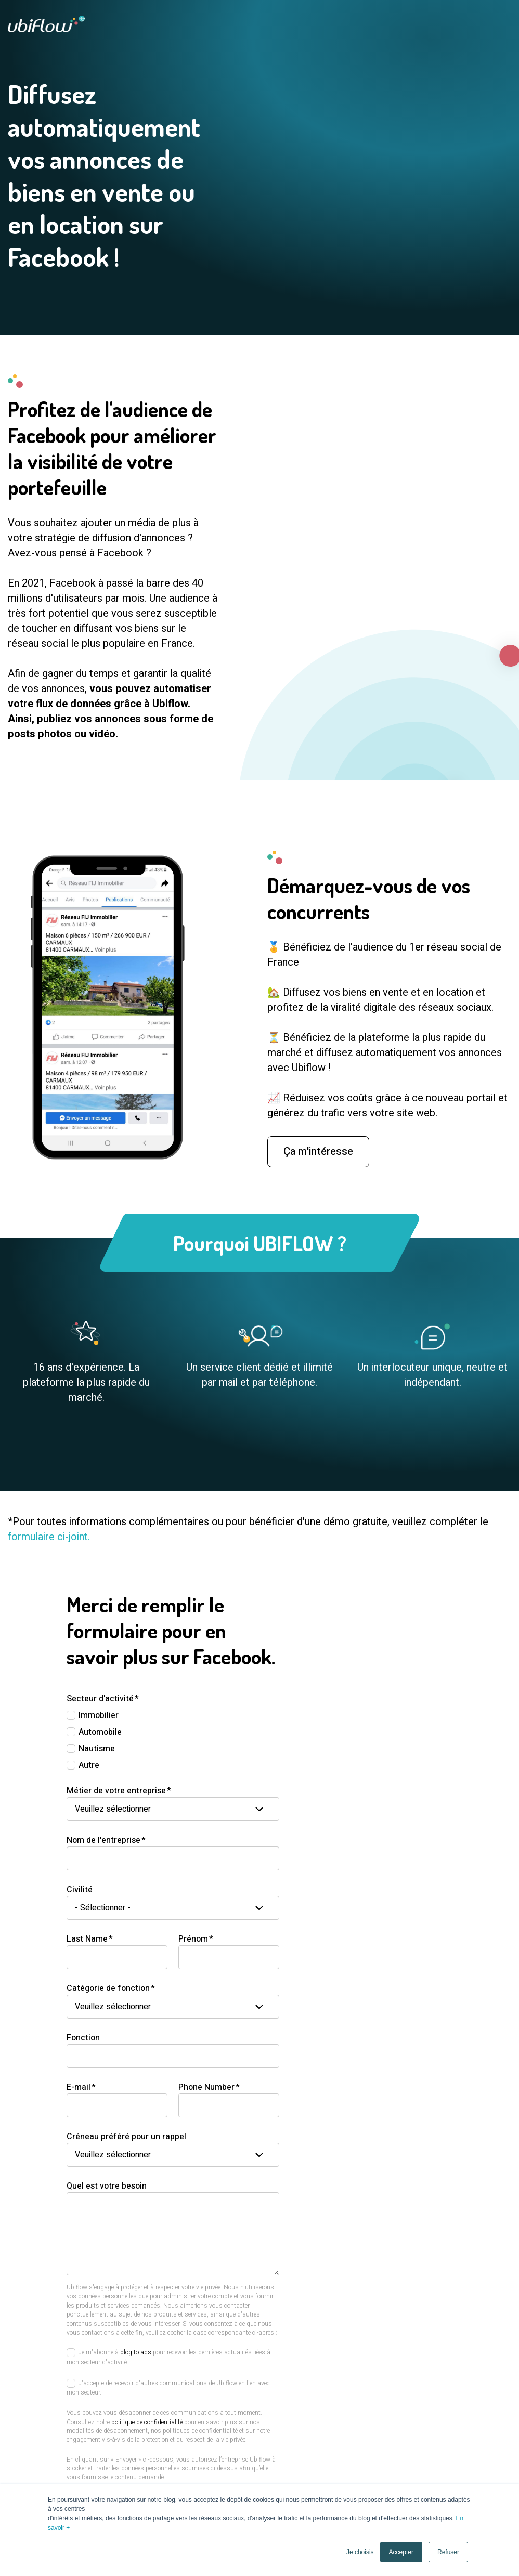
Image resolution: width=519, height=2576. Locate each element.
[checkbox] (173, 1740)
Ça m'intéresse (318, 1164)
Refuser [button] (448, 2552)
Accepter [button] (401, 2552)
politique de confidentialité (147, 2422)
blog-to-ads (135, 2352)
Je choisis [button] (360, 2552)
